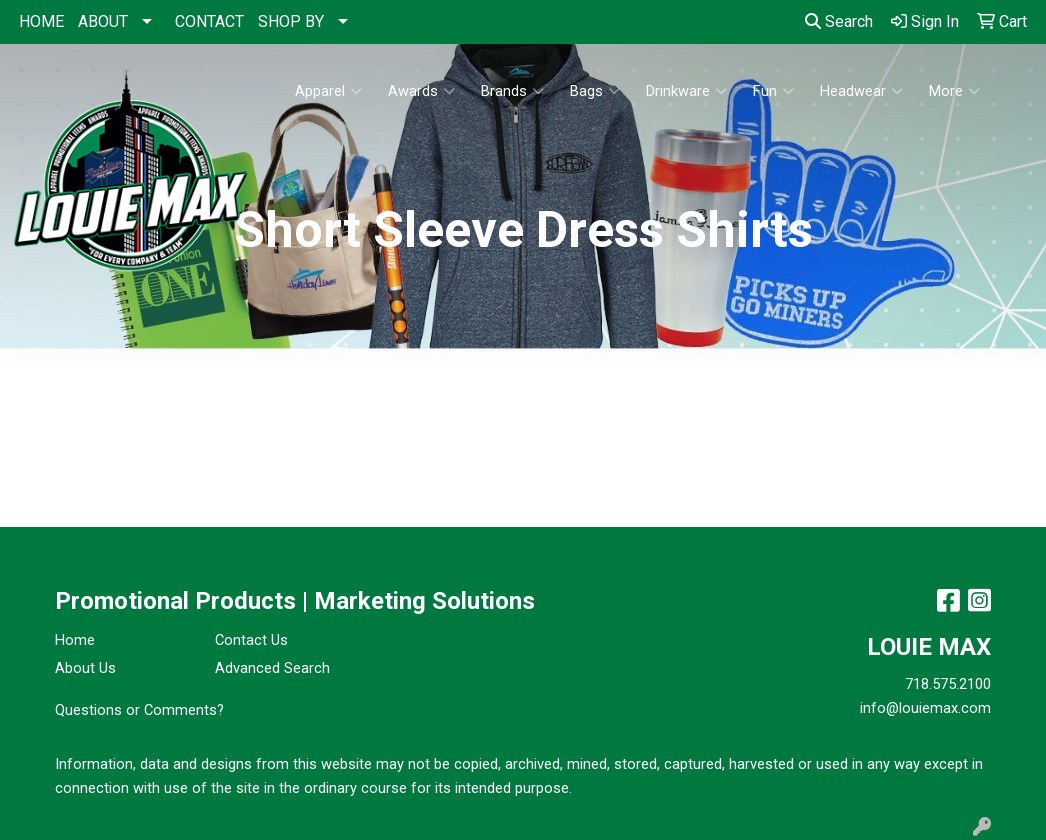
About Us (85, 668)
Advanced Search (272, 668)
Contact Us (251, 640)
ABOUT (103, 21)
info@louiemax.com (925, 708)
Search (839, 21)
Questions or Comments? (139, 710)
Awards (421, 91)
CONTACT (209, 21)
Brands (512, 91)
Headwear (861, 91)
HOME (41, 21)
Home (75, 640)
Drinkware (686, 91)
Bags (595, 91)
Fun (773, 91)
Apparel (328, 91)
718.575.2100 (948, 684)
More (954, 91)
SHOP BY (291, 21)
